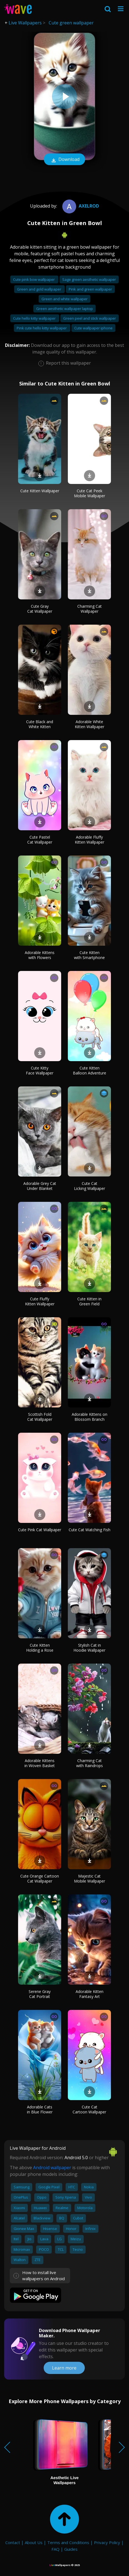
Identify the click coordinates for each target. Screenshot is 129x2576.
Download (64, 159)
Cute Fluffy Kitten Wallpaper (39, 1301)
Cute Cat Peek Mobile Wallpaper (89, 493)
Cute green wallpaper (71, 23)
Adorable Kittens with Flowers (39, 955)
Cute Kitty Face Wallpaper (39, 1070)
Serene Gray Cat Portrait (40, 1994)
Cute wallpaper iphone (93, 328)
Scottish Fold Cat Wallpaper (39, 1417)
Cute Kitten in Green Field (89, 1301)
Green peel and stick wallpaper (89, 318)
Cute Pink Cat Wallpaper (39, 1529)
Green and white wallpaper (64, 298)
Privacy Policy (107, 2542)
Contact (12, 2542)
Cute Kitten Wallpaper (39, 490)
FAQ (55, 2549)
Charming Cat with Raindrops (89, 1763)
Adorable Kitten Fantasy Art (89, 1994)
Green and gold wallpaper (39, 289)
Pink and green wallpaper (90, 289)
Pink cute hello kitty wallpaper (42, 328)
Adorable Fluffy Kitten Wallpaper (89, 839)
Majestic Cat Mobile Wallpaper (89, 1878)
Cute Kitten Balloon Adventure (89, 1070)
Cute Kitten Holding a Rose (39, 1648)
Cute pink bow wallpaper (34, 279)
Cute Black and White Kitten (39, 724)
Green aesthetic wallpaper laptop (64, 308)
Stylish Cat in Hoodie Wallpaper (89, 1648)
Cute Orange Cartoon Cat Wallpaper (39, 1878)
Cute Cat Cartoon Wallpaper (89, 2109)
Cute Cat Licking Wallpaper (89, 1186)
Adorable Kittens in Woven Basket (39, 1763)
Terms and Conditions (68, 2542)
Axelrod (80, 206)
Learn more (64, 2368)
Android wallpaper (52, 2167)
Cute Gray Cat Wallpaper (39, 609)
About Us (34, 2542)
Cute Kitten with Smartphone (89, 955)
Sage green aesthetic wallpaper (89, 279)
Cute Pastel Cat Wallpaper (39, 839)
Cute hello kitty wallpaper (34, 318)
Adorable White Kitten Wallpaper (89, 724)
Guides (71, 2549)
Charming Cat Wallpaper (89, 609)
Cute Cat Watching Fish (89, 1529)
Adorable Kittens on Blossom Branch (89, 1417)
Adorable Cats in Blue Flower (40, 2109)
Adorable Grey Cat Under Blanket (39, 1186)
